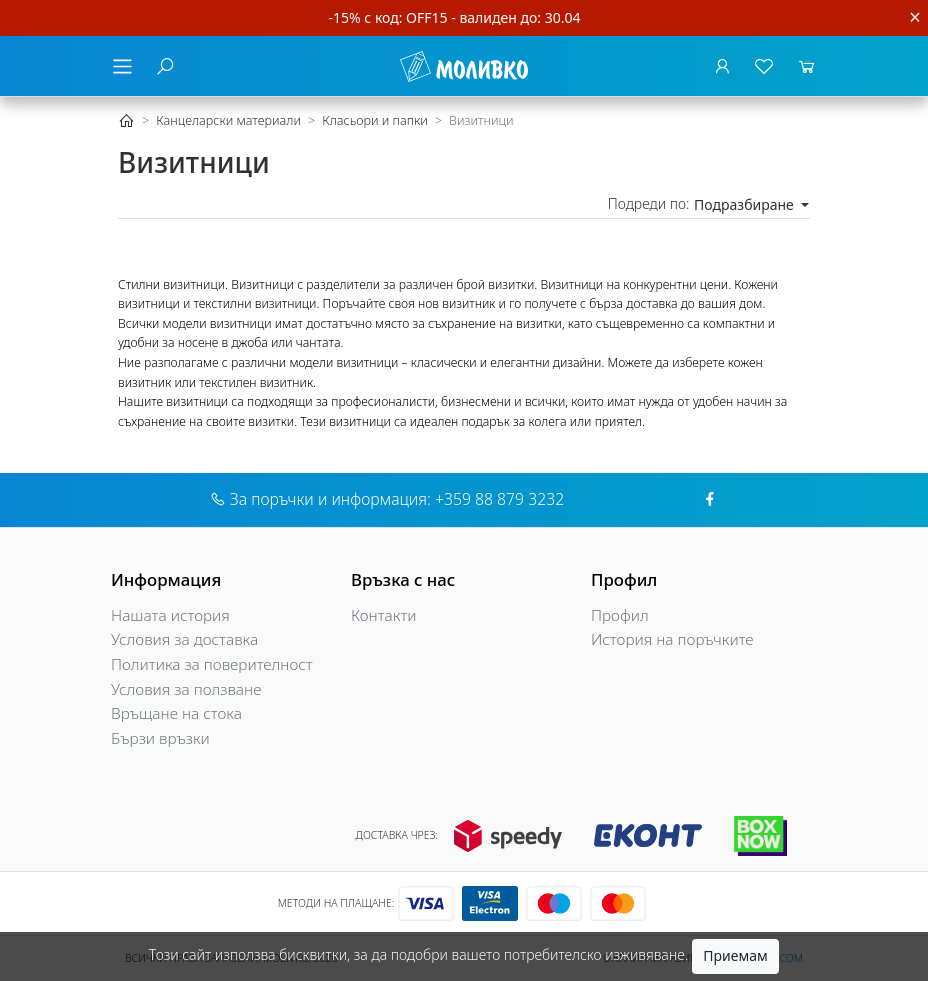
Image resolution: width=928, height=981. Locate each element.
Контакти (384, 615)
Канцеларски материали (228, 120)
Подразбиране (745, 204)
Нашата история (170, 615)
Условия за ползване (186, 689)
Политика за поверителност (212, 664)
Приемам (735, 955)
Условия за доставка (184, 639)
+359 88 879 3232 (499, 499)
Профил (620, 615)
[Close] (915, 17)
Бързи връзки (160, 738)
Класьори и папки (375, 120)
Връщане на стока (176, 713)
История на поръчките (672, 639)
